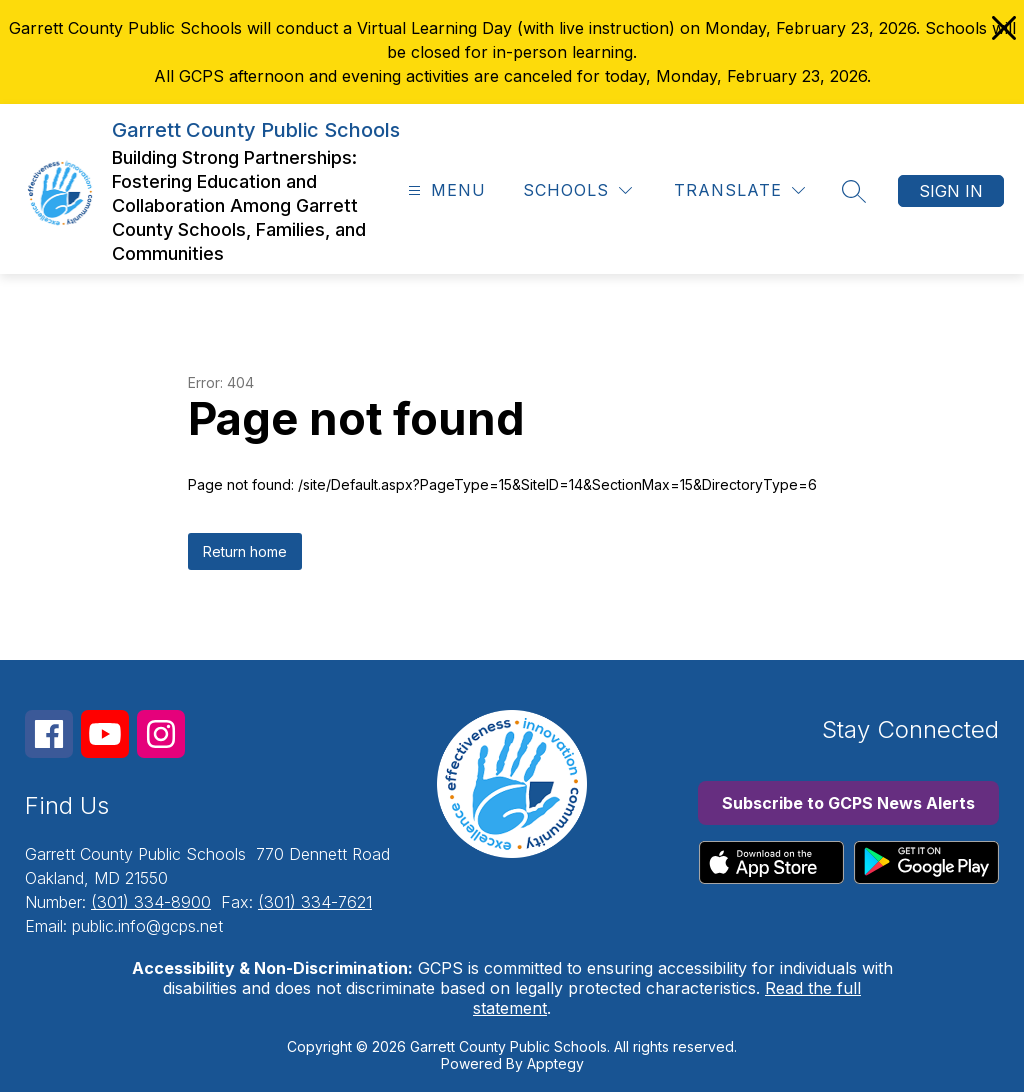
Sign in (951, 191)
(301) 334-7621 (315, 902)
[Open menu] (444, 190)
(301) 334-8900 (151, 902)
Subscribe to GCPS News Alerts (848, 803)
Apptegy (555, 1063)
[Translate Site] (739, 190)
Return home (245, 551)
